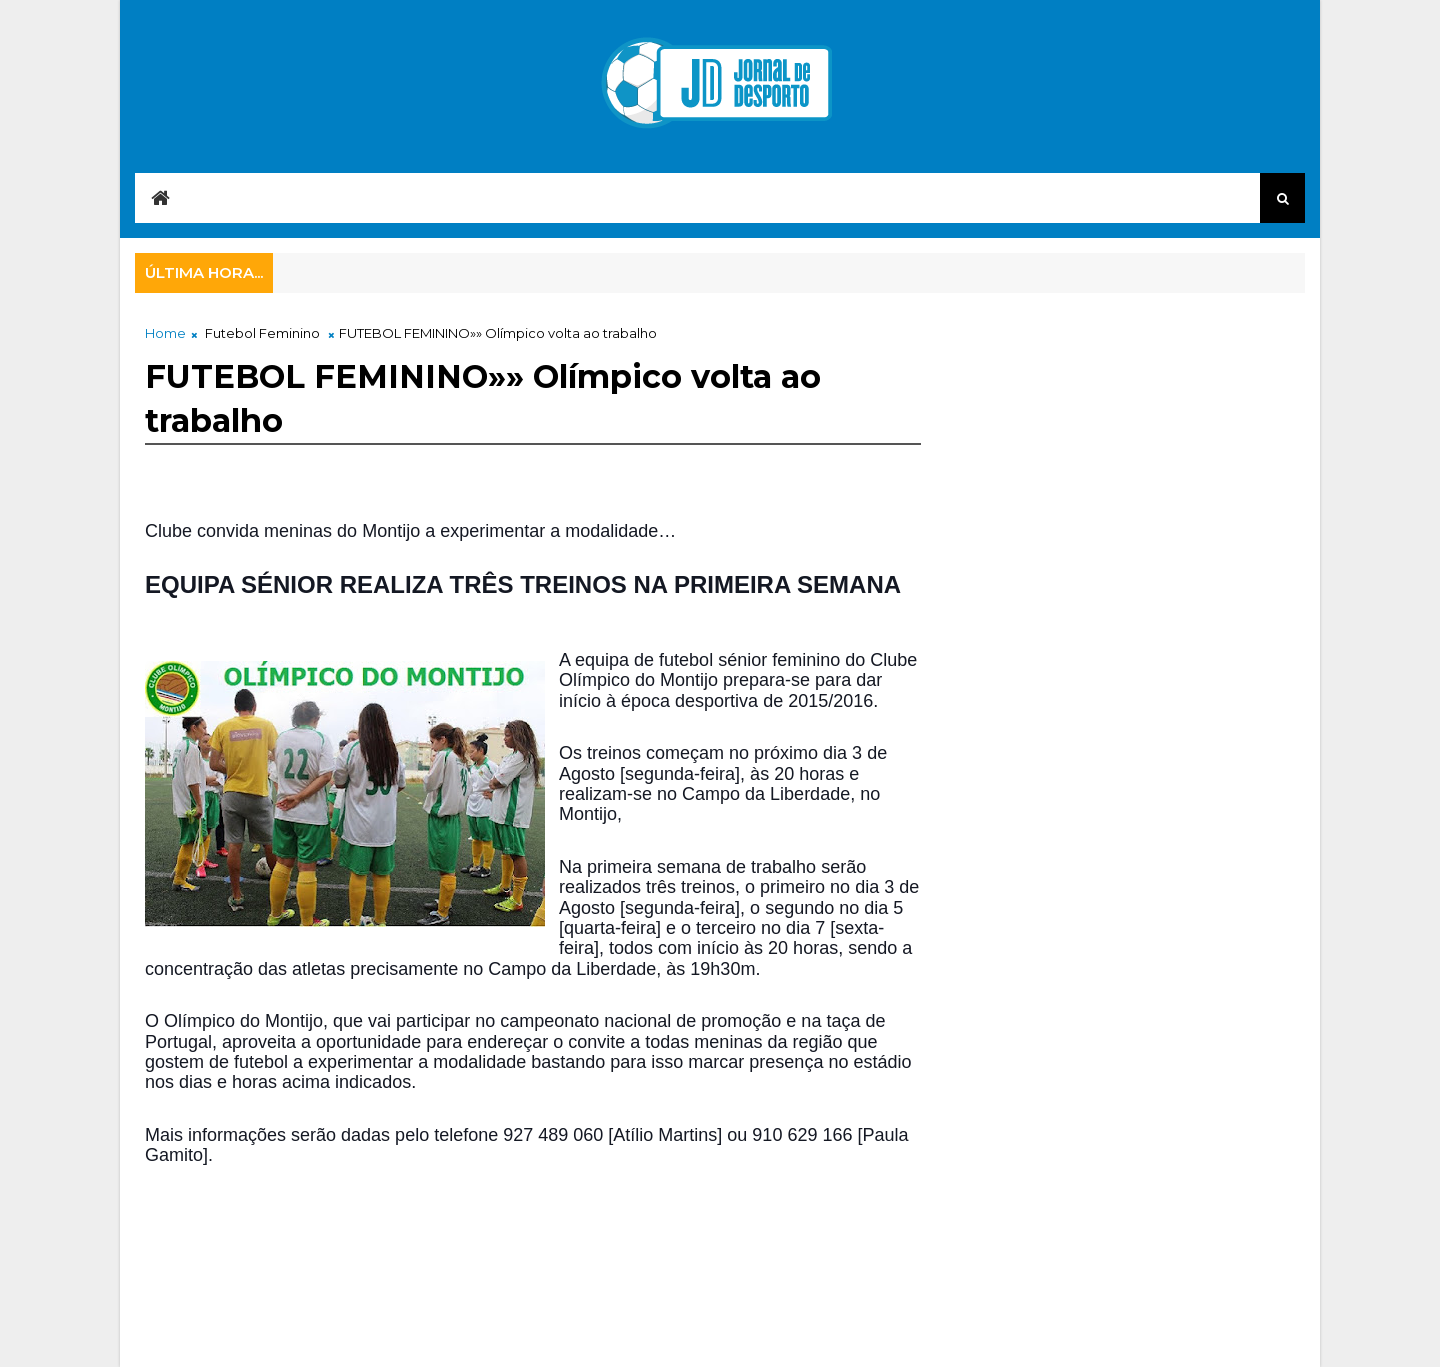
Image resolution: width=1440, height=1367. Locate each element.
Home (165, 333)
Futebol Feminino (262, 333)
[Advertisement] (509, 1244)
